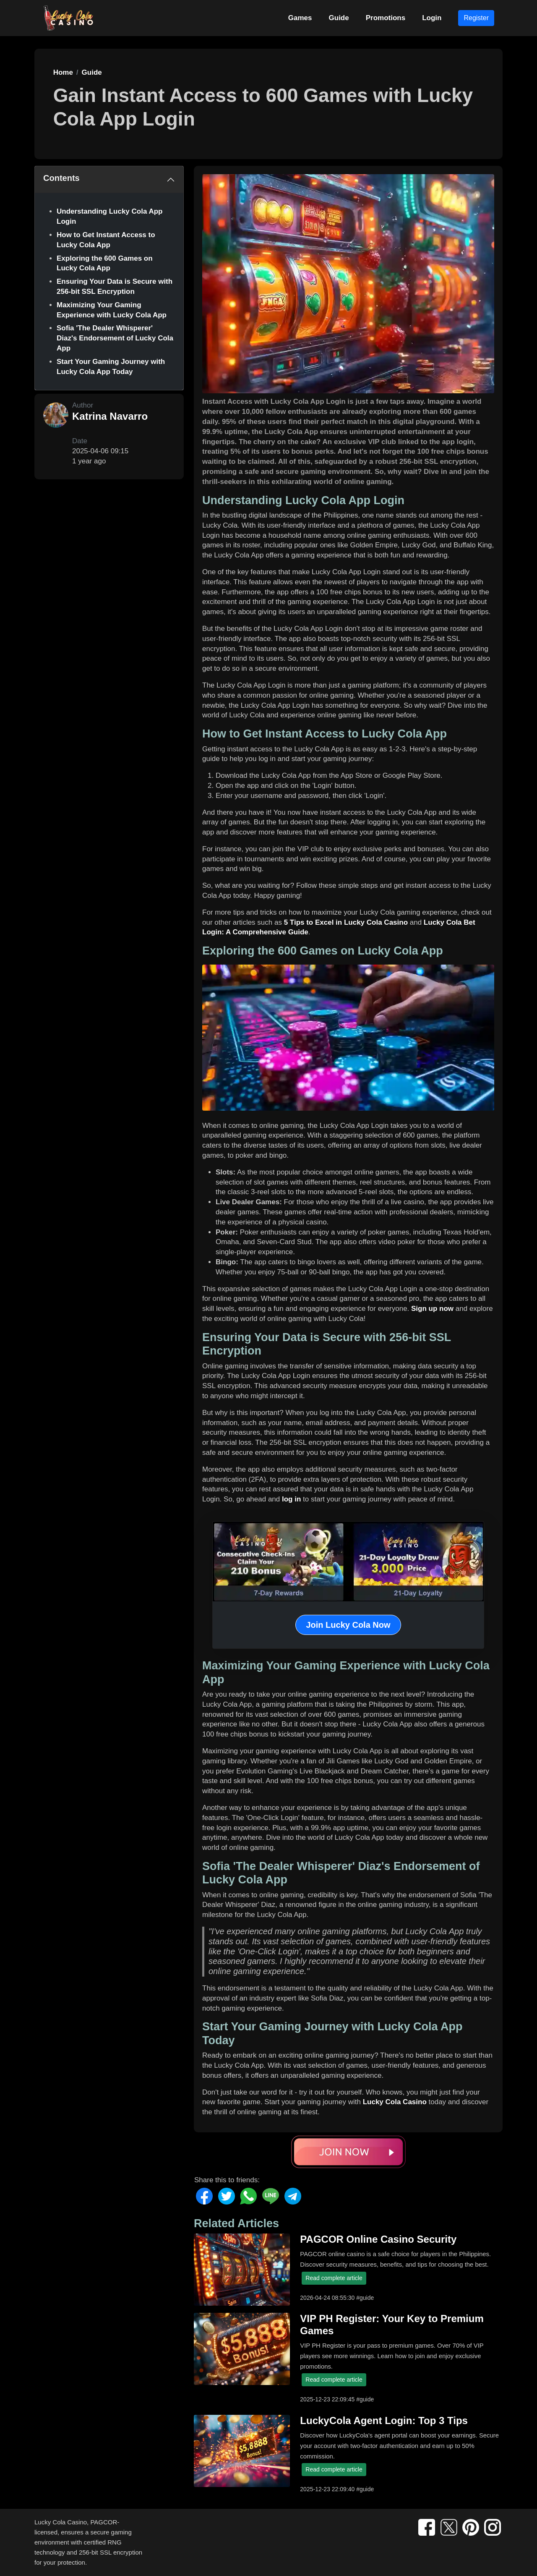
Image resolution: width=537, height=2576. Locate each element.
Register (476, 17)
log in (291, 1499)
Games (300, 18)
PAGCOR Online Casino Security (378, 2239)
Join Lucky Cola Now (348, 1624)
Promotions (385, 18)
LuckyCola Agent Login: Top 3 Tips (384, 2420)
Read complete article (333, 2278)
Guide (339, 18)
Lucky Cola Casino (395, 2102)
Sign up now (432, 1309)
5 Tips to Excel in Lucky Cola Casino (346, 922)
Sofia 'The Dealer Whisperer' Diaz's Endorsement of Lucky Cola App (115, 338)
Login (431, 18)
